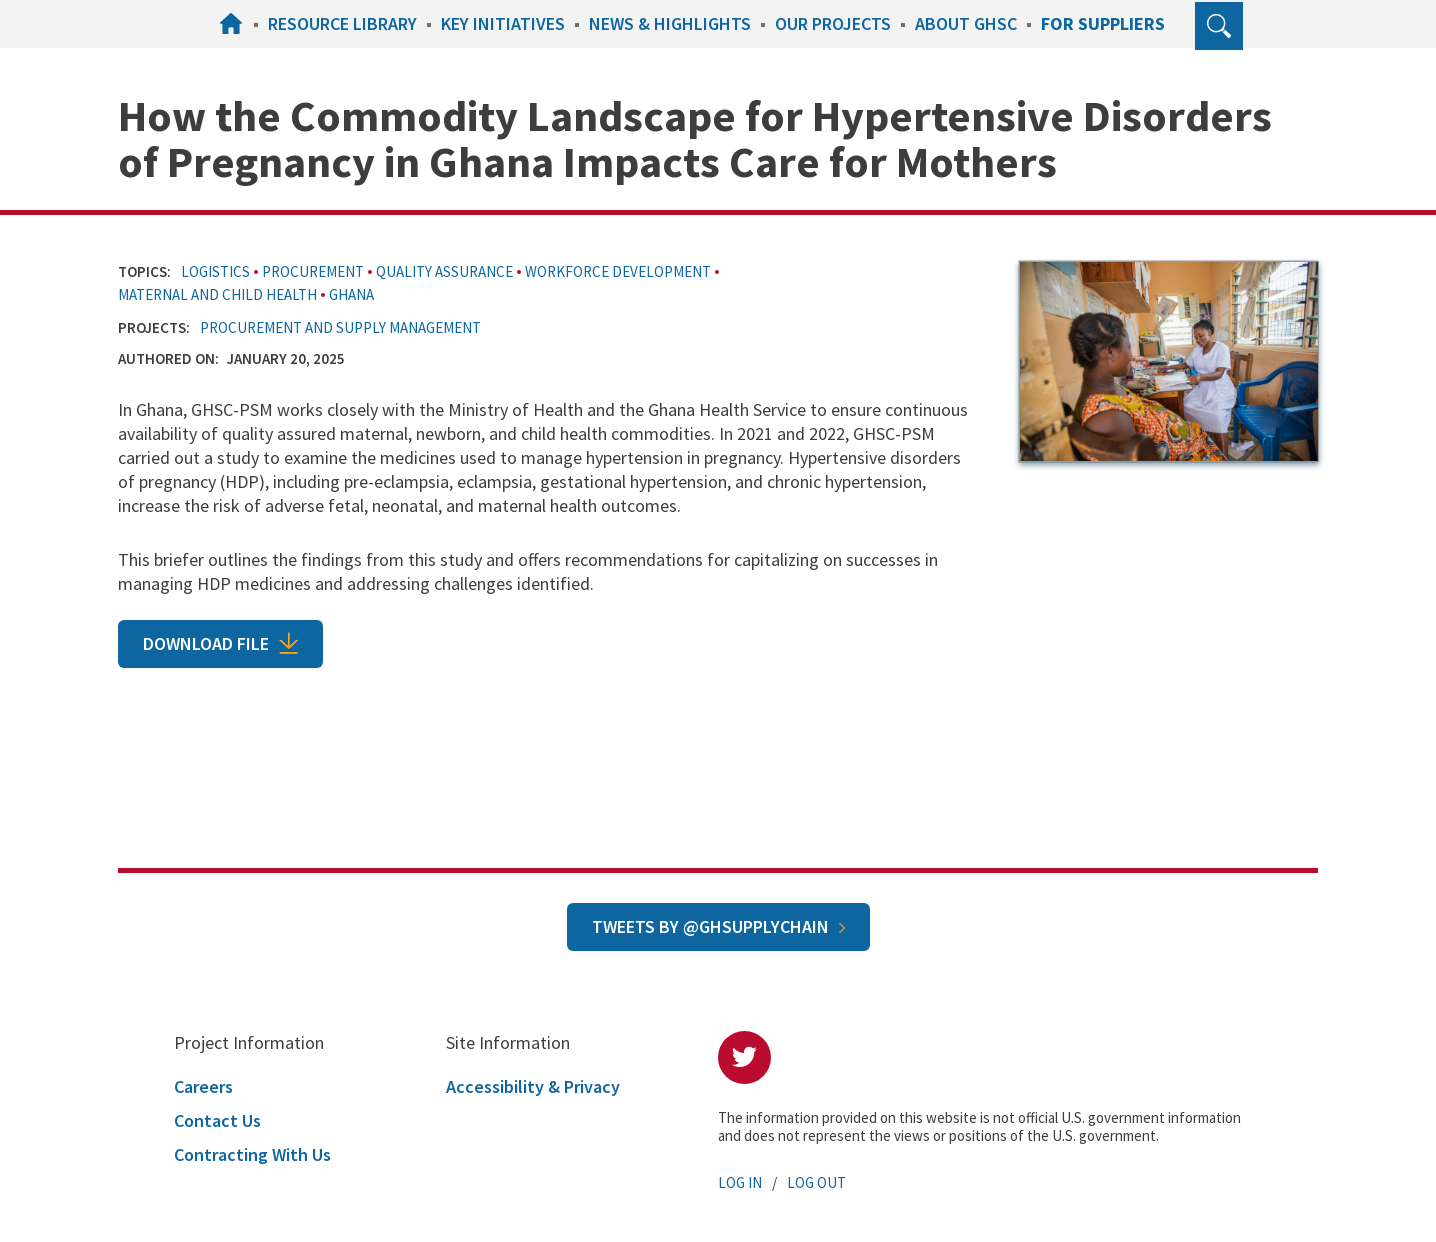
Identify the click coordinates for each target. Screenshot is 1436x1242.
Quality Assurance (444, 271)
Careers (203, 1086)
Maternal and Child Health (217, 294)
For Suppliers (1103, 23)
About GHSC (966, 23)
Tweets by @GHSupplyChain (710, 926)
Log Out (816, 1182)
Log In (740, 1182)
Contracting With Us (252, 1154)
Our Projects (833, 23)
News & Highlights (670, 23)
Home (234, 23)
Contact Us (217, 1120)
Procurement (313, 271)
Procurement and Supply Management (340, 327)
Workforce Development (618, 271)
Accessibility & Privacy (533, 1086)
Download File (206, 643)
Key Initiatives (503, 23)
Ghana (351, 294)
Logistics (215, 271)
